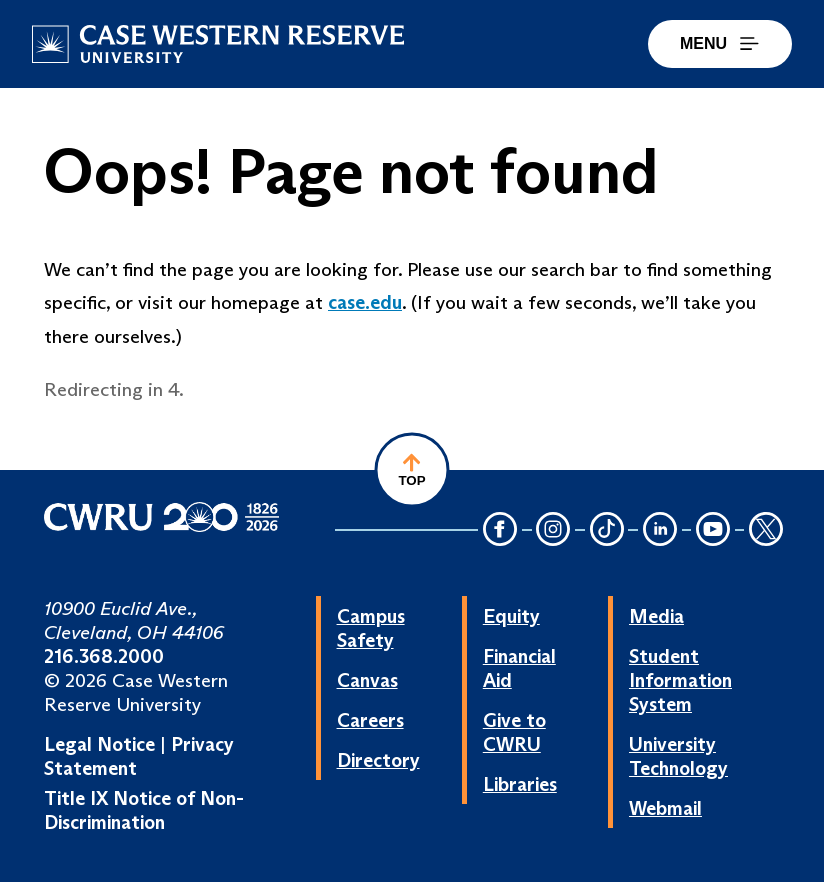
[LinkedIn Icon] (660, 530)
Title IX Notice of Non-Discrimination (144, 810)
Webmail (665, 808)
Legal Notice (99, 744)
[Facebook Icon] (500, 530)
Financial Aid (519, 668)
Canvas (367, 680)
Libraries (520, 784)
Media (656, 616)
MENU (720, 43)
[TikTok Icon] (607, 530)
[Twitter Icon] (766, 530)
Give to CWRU (514, 732)
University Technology (678, 756)
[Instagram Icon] (554, 530)
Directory (378, 760)
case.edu (365, 302)
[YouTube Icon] (713, 530)
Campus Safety (371, 628)
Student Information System (680, 680)
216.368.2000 (104, 656)
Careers (370, 720)
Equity (511, 616)
